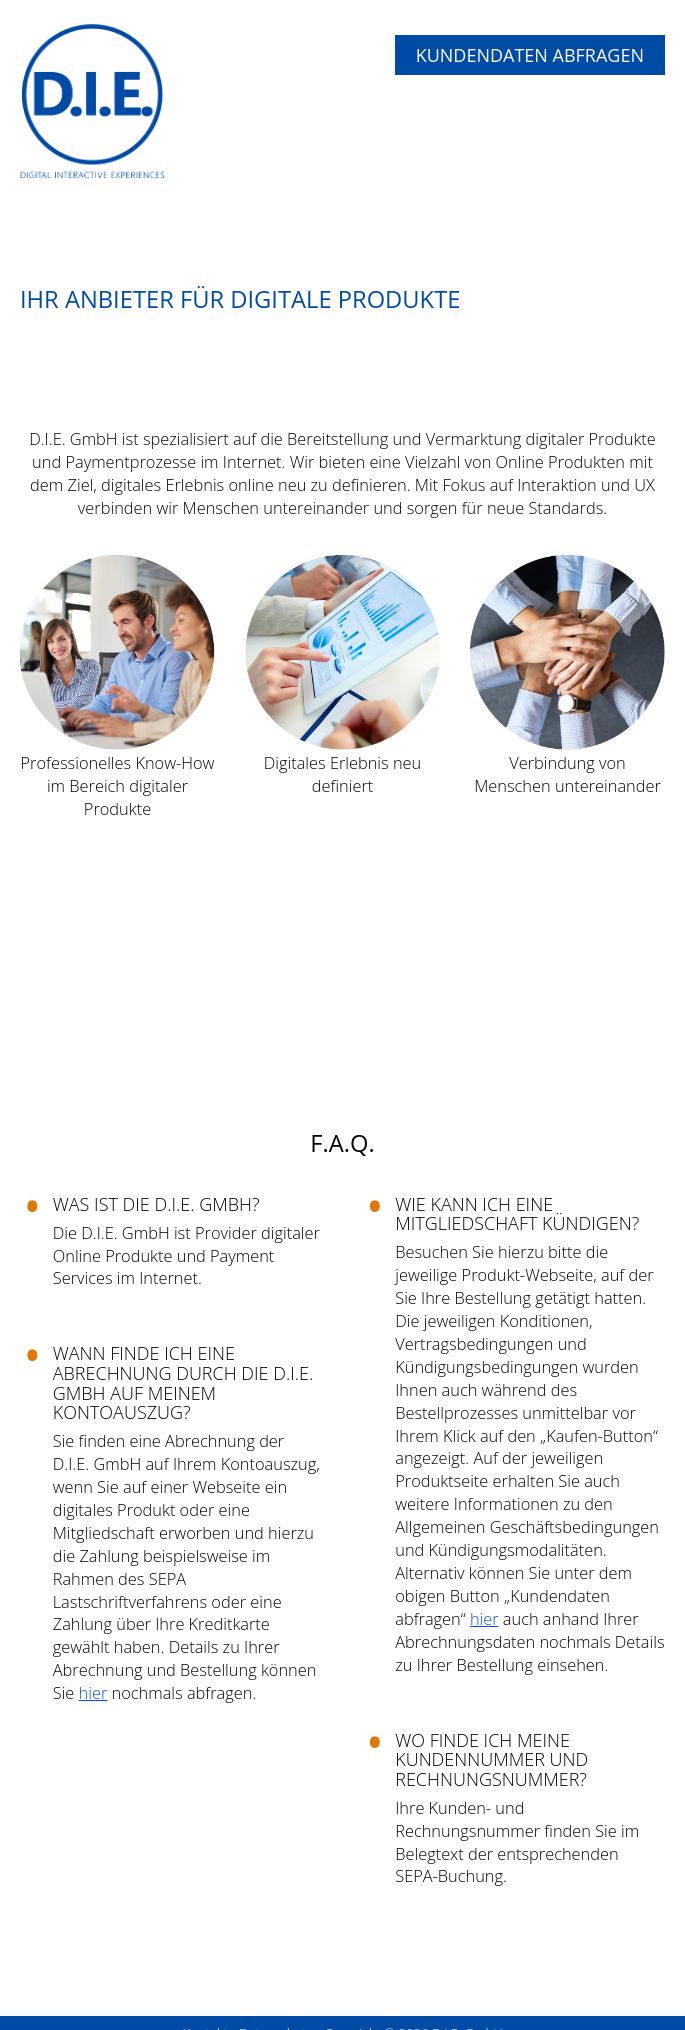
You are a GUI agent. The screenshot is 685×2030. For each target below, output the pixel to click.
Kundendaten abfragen (530, 55)
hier (93, 1693)
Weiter (592, 1051)
